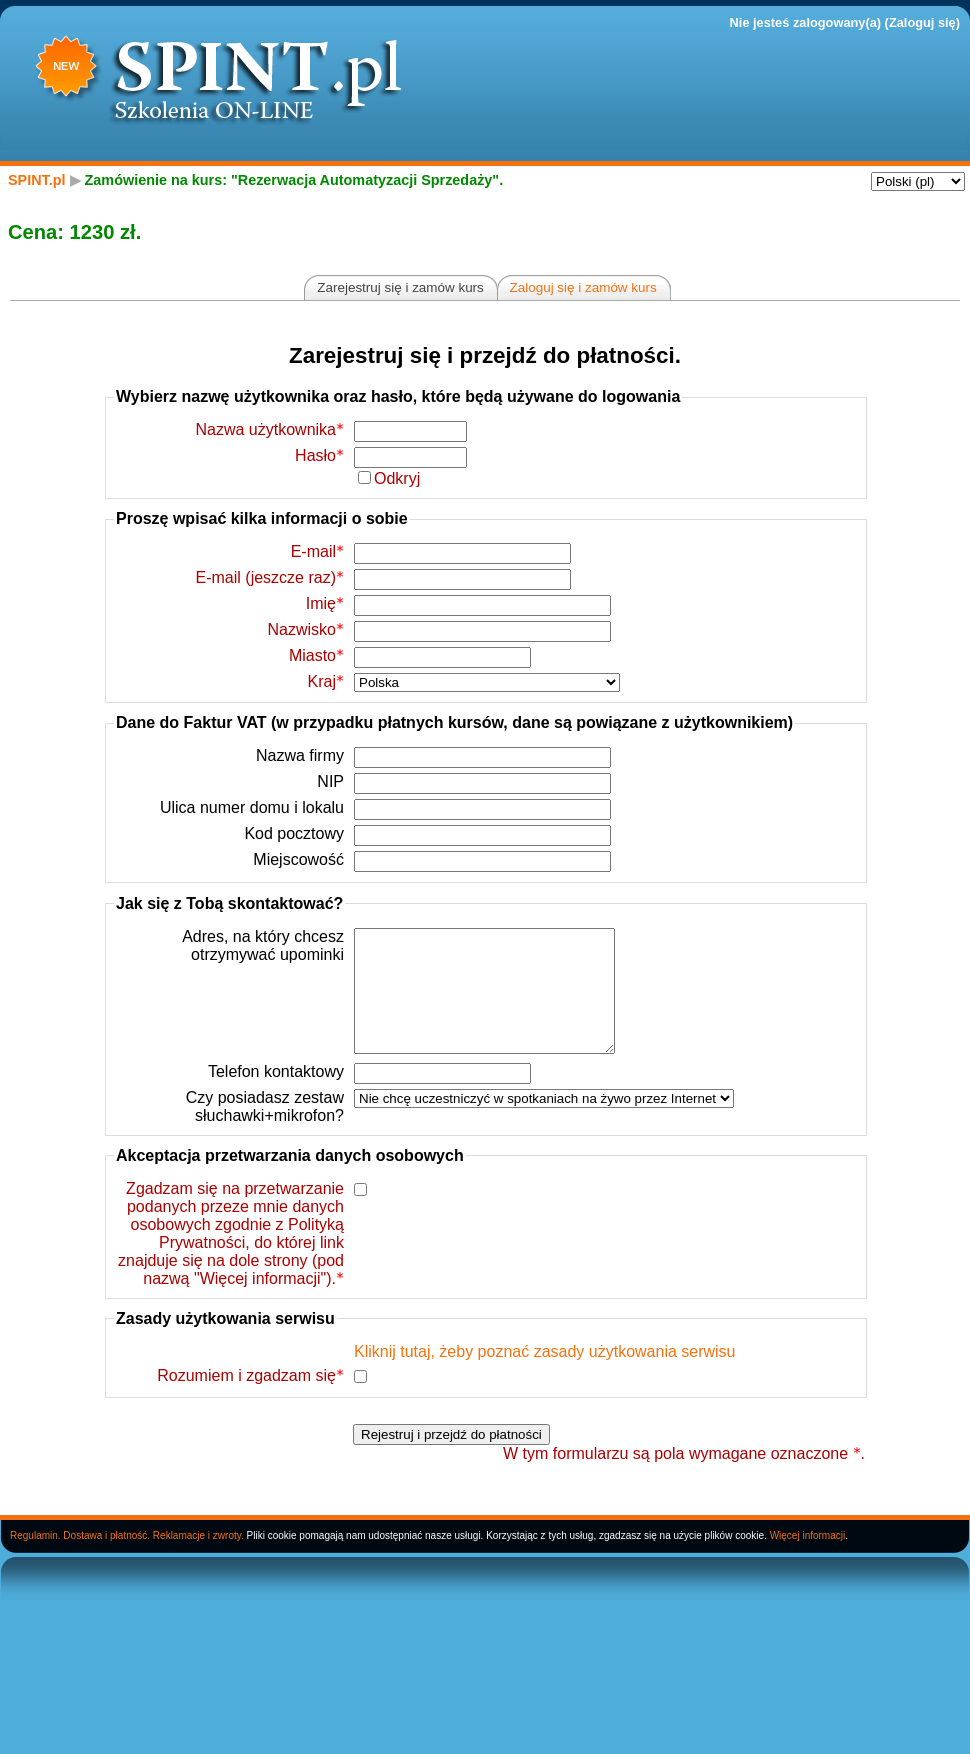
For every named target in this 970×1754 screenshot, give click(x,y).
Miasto (316, 655)
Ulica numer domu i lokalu (252, 807)
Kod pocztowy (294, 833)
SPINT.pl (37, 180)
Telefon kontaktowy (276, 1095)
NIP (330, 781)
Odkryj (397, 478)
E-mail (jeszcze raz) (270, 577)
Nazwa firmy (300, 755)
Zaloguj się (922, 22)
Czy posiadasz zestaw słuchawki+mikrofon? (265, 1130)
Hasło (319, 455)
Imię (325, 603)
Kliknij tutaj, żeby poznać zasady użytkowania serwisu (545, 1375)
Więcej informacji (808, 1559)
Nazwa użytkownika (270, 429)
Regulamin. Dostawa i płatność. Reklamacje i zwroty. (127, 1559)
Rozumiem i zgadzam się (250, 1399)
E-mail (317, 551)
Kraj (326, 681)
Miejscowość (298, 859)
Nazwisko (306, 629)
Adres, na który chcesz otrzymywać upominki (263, 945)
